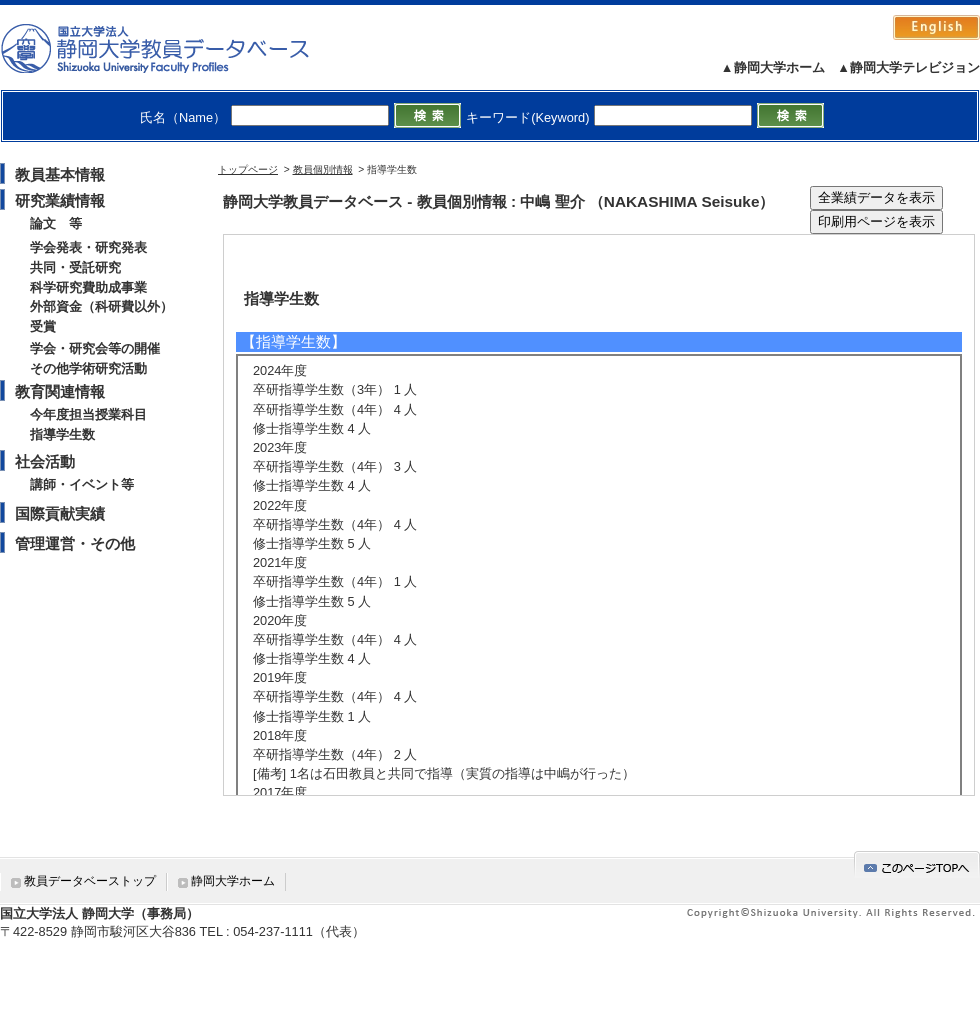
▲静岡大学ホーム (773, 67)
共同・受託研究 (75, 267)
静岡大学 (175, 48)
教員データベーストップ (90, 881)
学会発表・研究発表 (88, 247)
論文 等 (56, 223)
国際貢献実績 (60, 513)
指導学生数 (62, 434)
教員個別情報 (323, 169)
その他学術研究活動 (88, 368)
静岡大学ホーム (233, 881)
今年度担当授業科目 (88, 414)
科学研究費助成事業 (88, 287)
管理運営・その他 (75, 543)
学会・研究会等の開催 (95, 348)
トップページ (248, 169)
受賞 (43, 326)
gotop (917, 864)
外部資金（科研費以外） (101, 306)
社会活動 (45, 461)
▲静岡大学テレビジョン (908, 67)
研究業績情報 (60, 200)
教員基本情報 (60, 174)
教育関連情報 (60, 391)
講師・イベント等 (82, 484)
